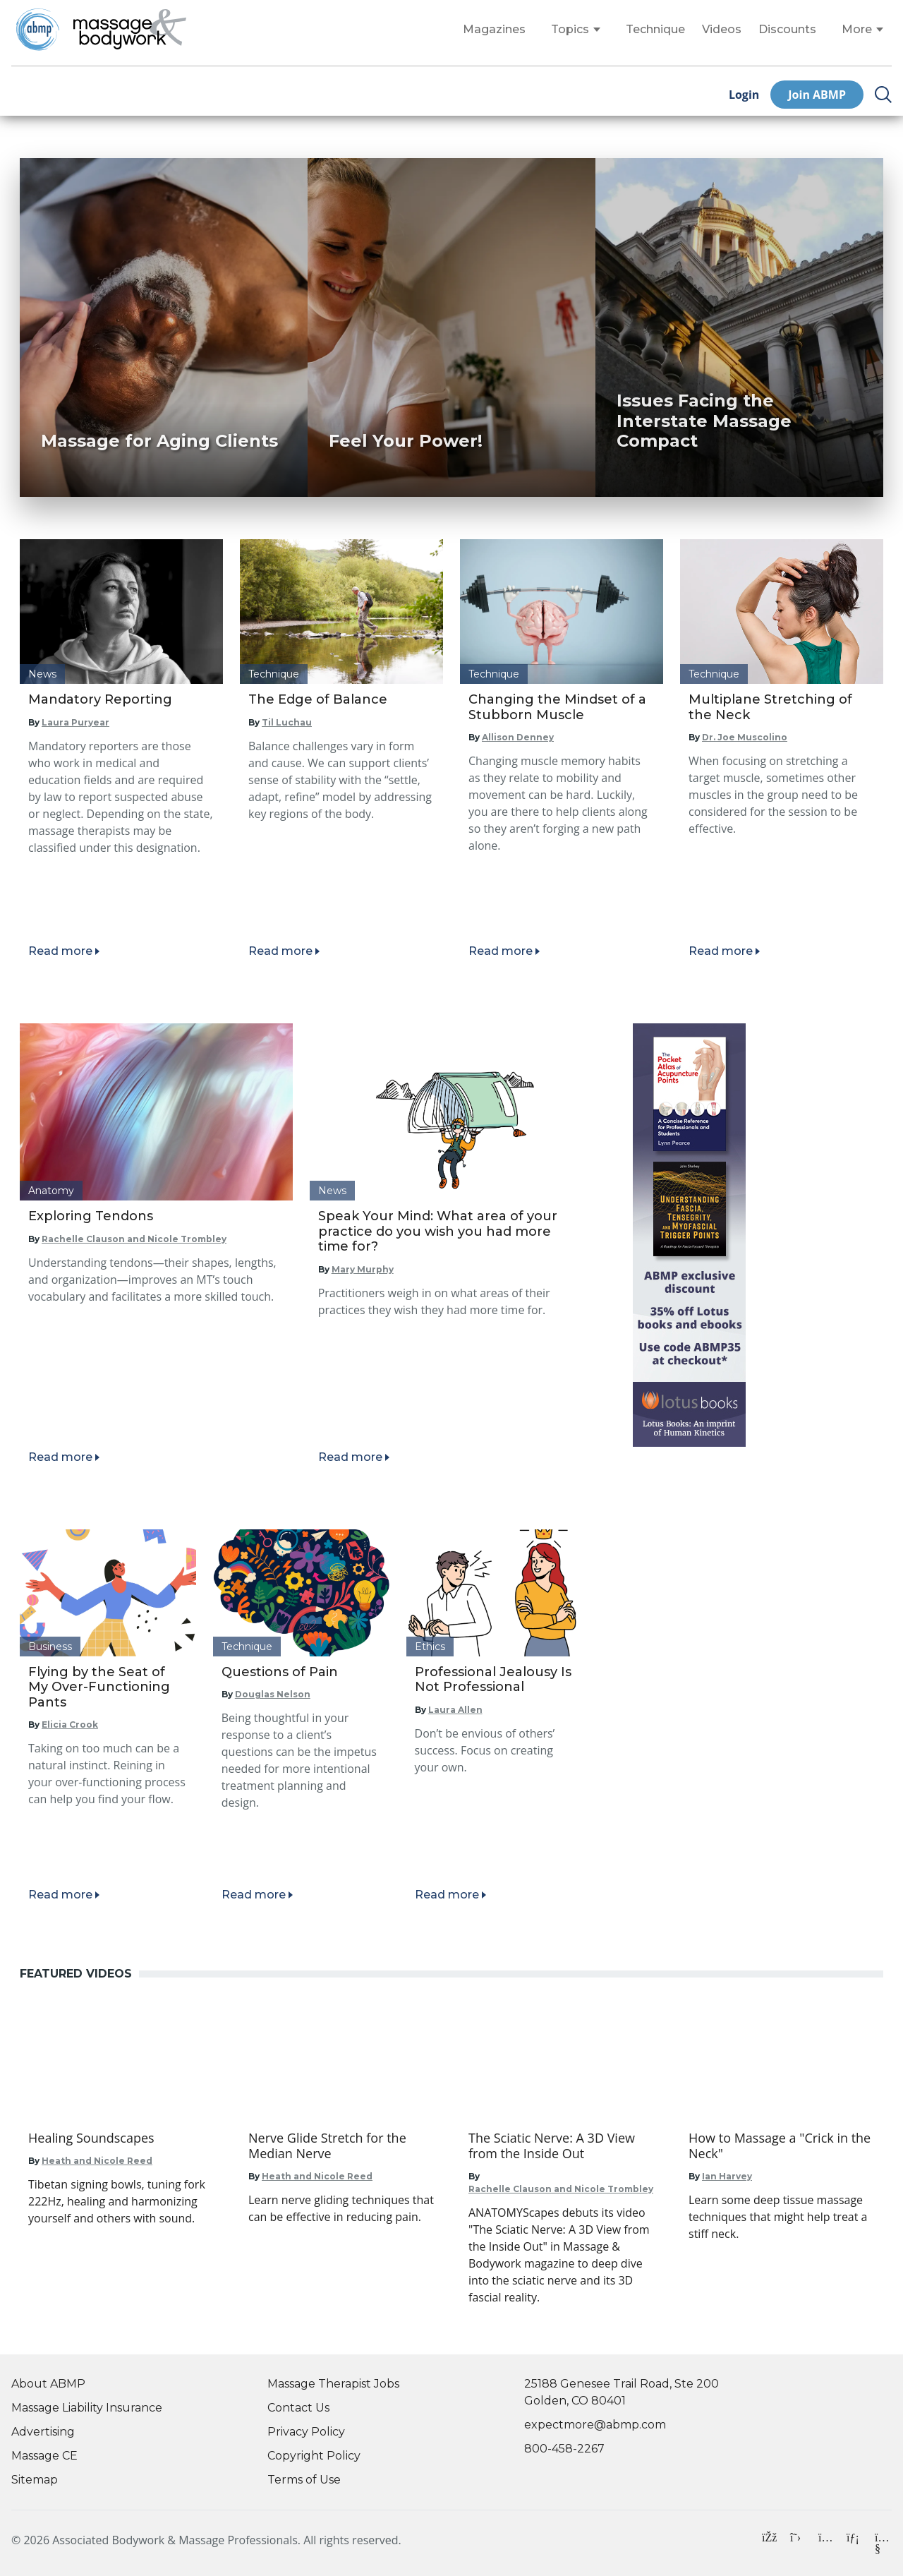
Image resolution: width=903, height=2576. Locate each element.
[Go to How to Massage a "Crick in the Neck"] (782, 2146)
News (42, 674)
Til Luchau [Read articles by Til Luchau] (287, 722)
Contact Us (298, 2407)
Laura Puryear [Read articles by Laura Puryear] (75, 722)
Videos (721, 29)
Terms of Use (304, 2479)
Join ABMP (817, 94)
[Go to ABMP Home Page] (36, 29)
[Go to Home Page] (129, 29)
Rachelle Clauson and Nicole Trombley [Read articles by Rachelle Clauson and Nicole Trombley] (134, 1239)
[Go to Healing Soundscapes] (121, 2138)
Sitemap (34, 2479)
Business (50, 1646)
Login (744, 95)
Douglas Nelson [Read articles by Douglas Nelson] (272, 1694)
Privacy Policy (306, 2431)
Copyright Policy (313, 2455)
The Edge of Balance (317, 699)
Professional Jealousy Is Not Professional (493, 1679)
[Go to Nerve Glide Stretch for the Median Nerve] (341, 2146)
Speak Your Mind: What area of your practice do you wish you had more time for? (437, 1231)
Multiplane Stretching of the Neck (770, 707)
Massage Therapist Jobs (333, 2383)
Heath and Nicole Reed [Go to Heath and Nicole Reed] (97, 2160)
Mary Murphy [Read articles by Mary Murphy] (363, 1269)
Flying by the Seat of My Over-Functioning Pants (99, 1687)
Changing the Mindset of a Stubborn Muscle (557, 707)
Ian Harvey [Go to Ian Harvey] (727, 2176)
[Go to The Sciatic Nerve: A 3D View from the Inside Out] (561, 2146)
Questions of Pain (280, 1672)
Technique (655, 29)
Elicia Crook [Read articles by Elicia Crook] (70, 1724)
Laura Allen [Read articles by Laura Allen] (455, 1709)
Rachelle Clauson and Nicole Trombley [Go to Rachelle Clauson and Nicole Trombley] (560, 2189)
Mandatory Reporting (100, 699)
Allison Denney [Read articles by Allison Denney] (518, 737)
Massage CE (44, 2455)
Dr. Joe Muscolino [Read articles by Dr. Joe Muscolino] (744, 737)
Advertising (43, 2431)
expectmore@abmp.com (595, 2424)
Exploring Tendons (90, 1216)
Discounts (787, 29)
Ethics (430, 1646)
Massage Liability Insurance (86, 2407)
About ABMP (48, 2383)
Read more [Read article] (60, 951)
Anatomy (51, 1190)
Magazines (494, 29)
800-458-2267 (564, 2448)
